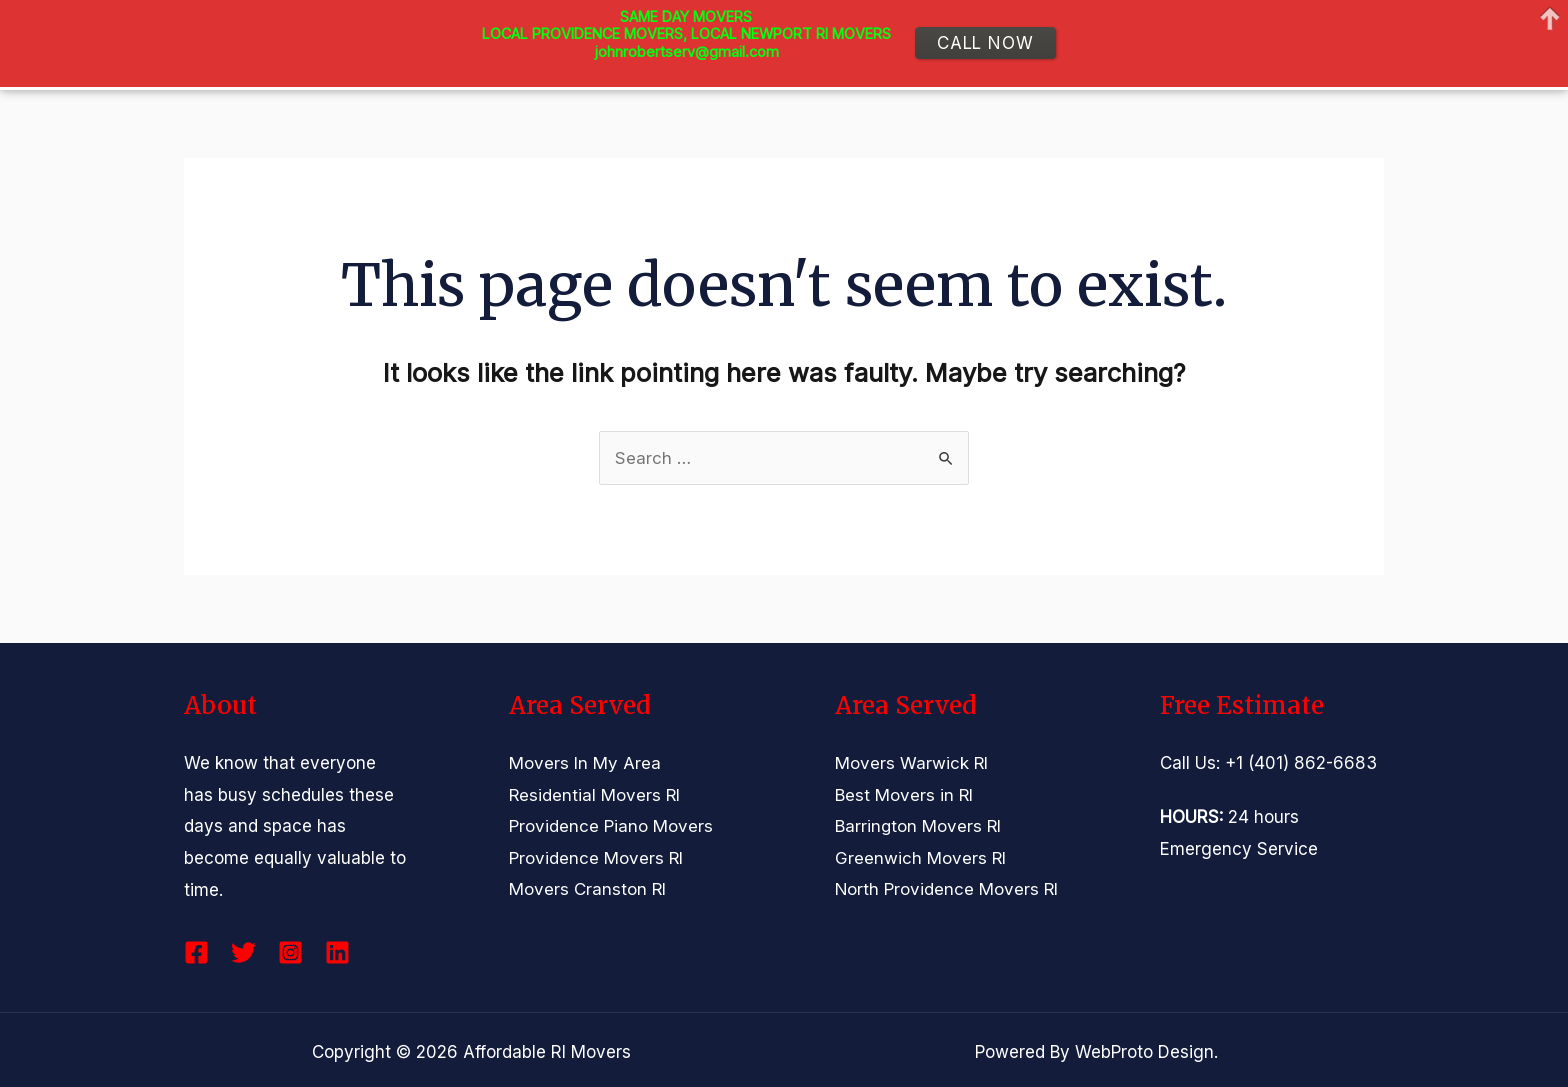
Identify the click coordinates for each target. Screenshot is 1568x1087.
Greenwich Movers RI (921, 858)
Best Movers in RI (904, 795)
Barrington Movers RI (919, 826)
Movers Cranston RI (588, 890)
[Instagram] (290, 952)
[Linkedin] (337, 952)
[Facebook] (196, 952)
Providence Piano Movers (611, 826)
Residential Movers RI (595, 795)
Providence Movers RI (596, 858)
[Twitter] (243, 952)
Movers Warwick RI (912, 763)
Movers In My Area (585, 763)
